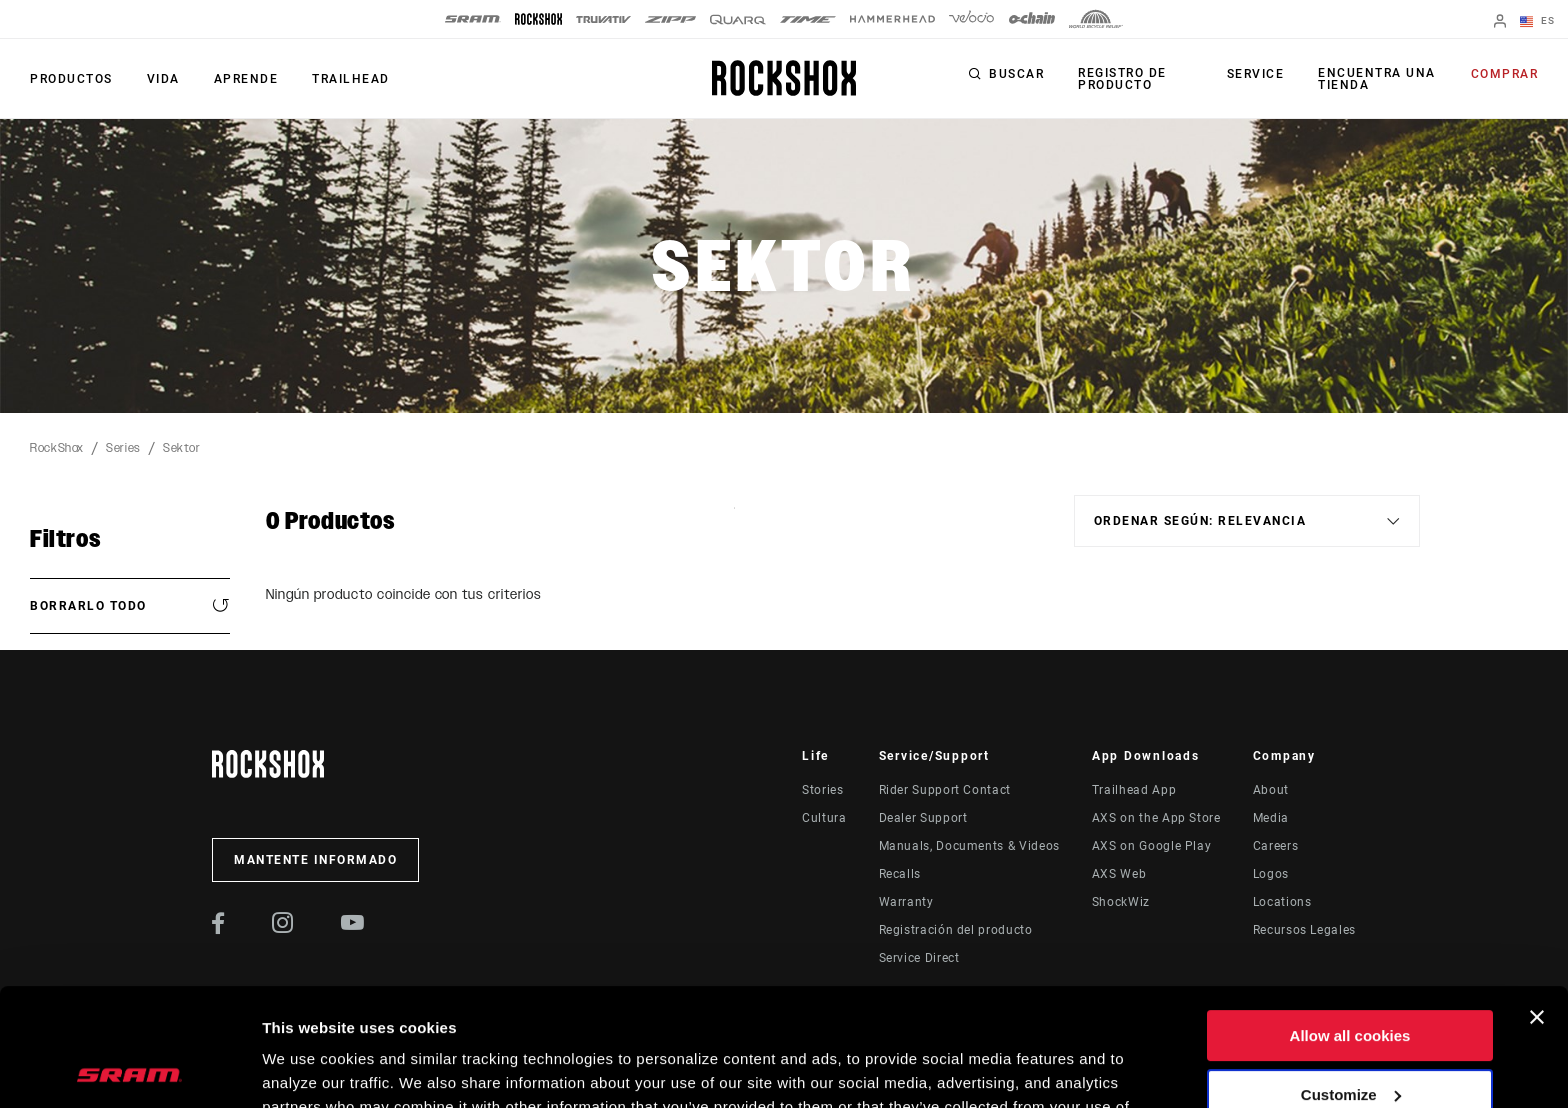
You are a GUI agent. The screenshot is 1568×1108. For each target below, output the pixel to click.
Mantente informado (315, 860)
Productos (71, 79)
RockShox (57, 448)
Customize (1351, 976)
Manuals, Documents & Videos (969, 846)
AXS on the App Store (1156, 818)
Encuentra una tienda (1377, 79)
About (1271, 790)
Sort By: (734, 520)
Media (1271, 818)
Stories (822, 790)
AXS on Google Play (1152, 846)
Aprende (246, 79)
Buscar (1016, 74)
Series (123, 448)
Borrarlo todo (88, 606)
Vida (163, 79)
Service (1256, 74)
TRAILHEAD (351, 79)
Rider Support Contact (945, 790)
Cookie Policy (486, 1013)
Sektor (182, 448)
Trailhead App (1134, 790)
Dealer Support (923, 818)
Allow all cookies (1350, 918)
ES (1537, 22)
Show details (308, 1068)
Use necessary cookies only (1350, 1035)
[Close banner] (1537, 900)
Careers (1275, 846)
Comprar (1505, 74)
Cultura (824, 818)
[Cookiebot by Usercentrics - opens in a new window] (129, 1069)
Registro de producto (1122, 79)
